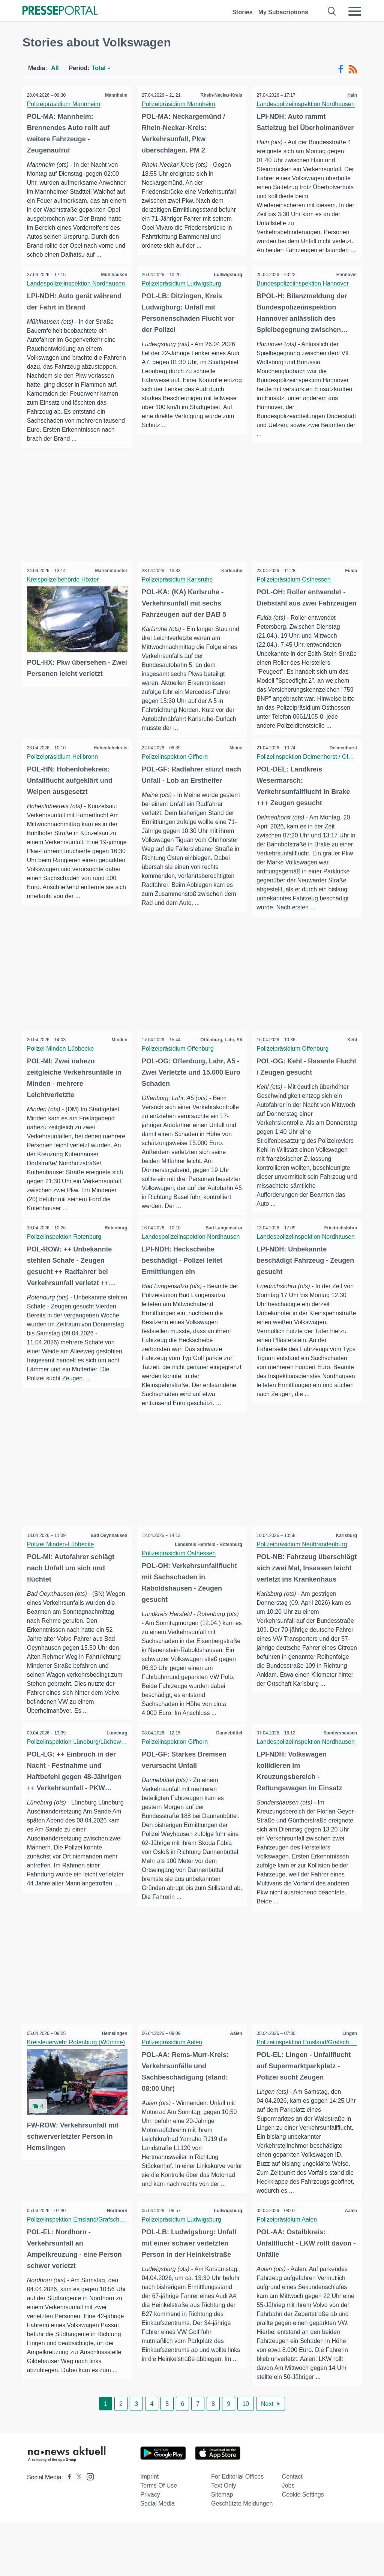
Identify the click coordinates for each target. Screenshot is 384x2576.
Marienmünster (110, 589)
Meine (234, 776)
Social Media (157, 2558)
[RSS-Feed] (353, 69)
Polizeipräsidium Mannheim (65, 104)
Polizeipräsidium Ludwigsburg (182, 293)
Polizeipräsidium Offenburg (179, 1086)
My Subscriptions (283, 12)
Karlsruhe (230, 589)
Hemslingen (113, 2082)
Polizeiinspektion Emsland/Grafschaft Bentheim (321, 2091)
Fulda (350, 589)
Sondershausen (339, 1781)
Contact (292, 2531)
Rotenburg (115, 1266)
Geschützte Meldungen (242, 2558)
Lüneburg (115, 1781)
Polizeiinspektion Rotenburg (65, 1275)
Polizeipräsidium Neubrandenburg (303, 1583)
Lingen (348, 2082)
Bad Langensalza (222, 1266)
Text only (223, 2540)
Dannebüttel (228, 1781)
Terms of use (158, 2540)
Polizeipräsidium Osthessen (295, 598)
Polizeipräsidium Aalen (173, 2091)
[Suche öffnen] (332, 11)
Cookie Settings (303, 2549)
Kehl (351, 1077)
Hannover (345, 284)
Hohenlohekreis (109, 776)
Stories (242, 12)
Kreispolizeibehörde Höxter (64, 598)
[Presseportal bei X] (76, 2531)
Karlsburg (345, 1574)
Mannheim (115, 95)
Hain (351, 95)
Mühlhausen (113, 284)
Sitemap (222, 2549)
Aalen (235, 2082)
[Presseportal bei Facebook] (67, 2531)
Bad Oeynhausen (107, 1574)
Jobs (288, 2540)
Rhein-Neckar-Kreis (220, 95)
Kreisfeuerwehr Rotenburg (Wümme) (77, 2091)
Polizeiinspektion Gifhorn (176, 785)
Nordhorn (116, 2262)
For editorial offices (237, 2531)
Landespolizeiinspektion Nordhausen (307, 104)
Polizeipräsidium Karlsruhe (178, 598)
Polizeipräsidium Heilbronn (63, 785)
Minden (118, 1077)
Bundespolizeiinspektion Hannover (304, 293)
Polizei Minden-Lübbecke (61, 1086)
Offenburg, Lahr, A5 (220, 1077)
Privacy (150, 2549)
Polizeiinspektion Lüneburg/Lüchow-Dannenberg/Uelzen (102, 1790)
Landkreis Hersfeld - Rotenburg (207, 1583)
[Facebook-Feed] (341, 69)
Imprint (149, 2531)
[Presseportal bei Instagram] (88, 2530)
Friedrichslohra (339, 1266)
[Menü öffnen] (355, 11)
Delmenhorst (342, 776)
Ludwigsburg (227, 284)
